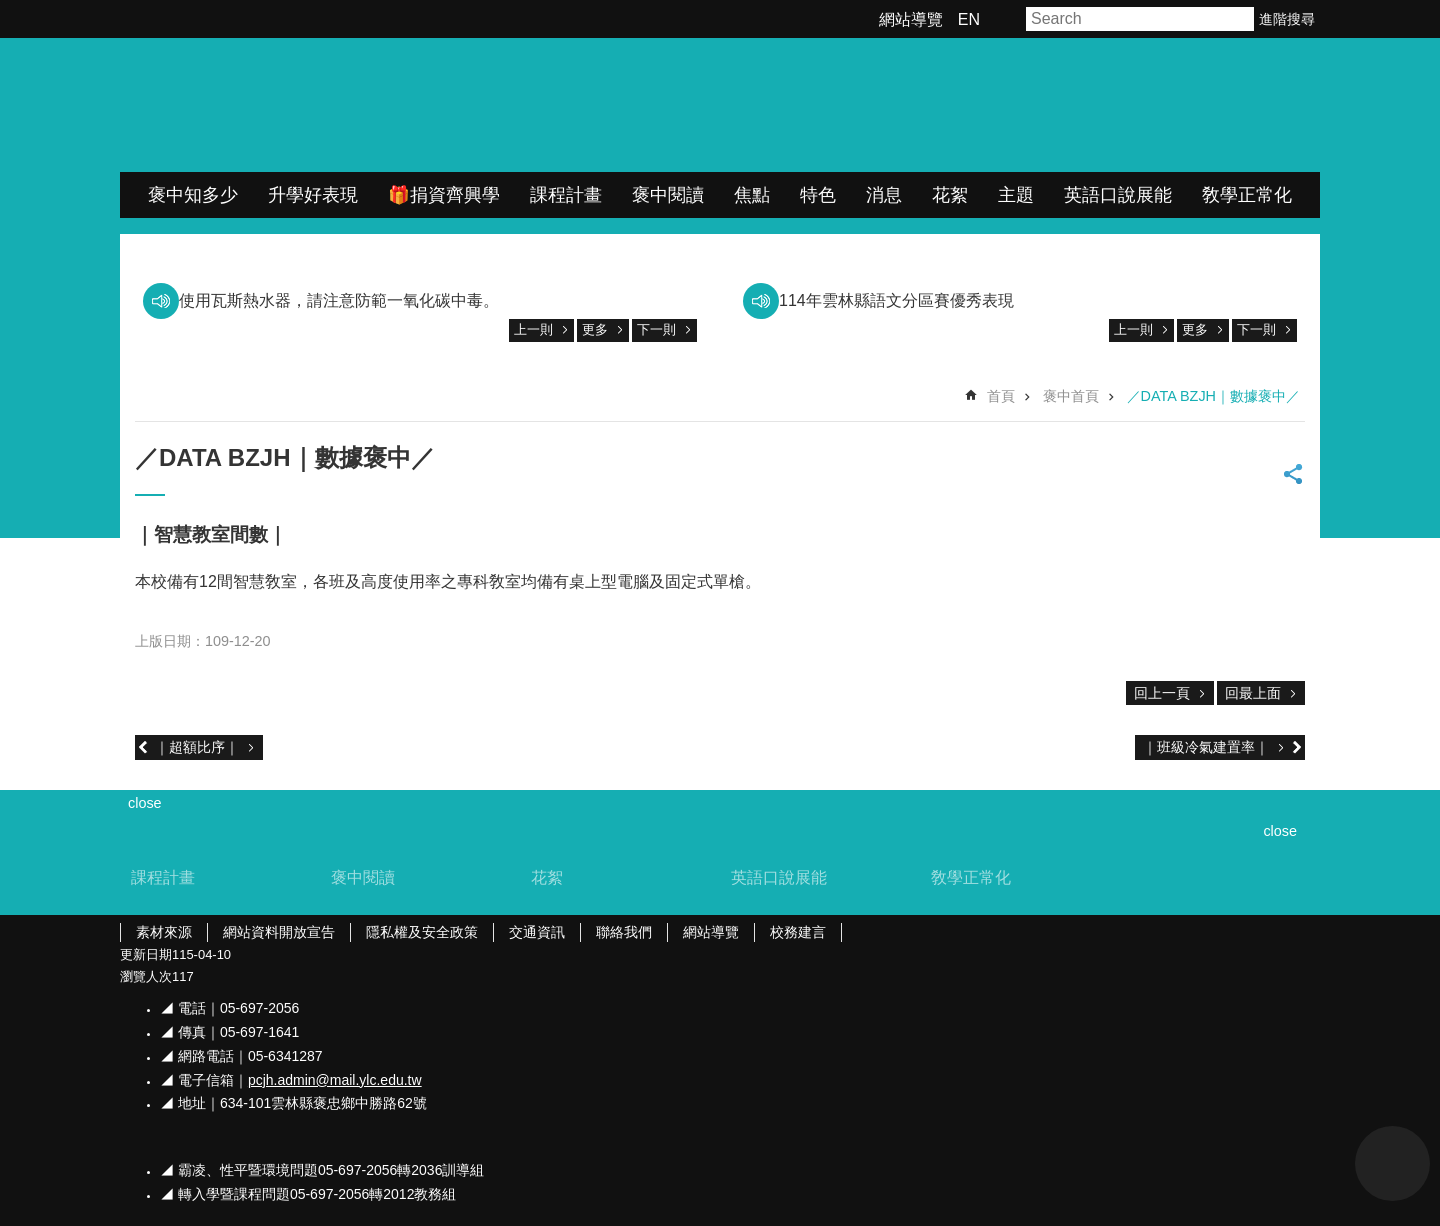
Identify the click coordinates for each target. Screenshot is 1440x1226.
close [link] (145, 803)
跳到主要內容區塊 (10, 10)
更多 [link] (595, 329)
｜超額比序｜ (197, 747)
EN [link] (969, 19)
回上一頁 (1162, 693)
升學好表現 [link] (313, 195)
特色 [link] (818, 195)
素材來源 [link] (164, 932)
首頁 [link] (1001, 396)
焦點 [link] (752, 195)
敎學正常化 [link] (1247, 195)
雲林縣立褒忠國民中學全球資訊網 (330, 105)
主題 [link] (1016, 195)
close (1280, 831)
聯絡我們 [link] (624, 932)
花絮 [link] (950, 195)
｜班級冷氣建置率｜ (1206, 747)
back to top (1392, 1163)
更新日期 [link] (146, 954)
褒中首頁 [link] (1071, 396)
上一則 (533, 329)
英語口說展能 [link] (1118, 195)
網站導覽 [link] (911, 19)
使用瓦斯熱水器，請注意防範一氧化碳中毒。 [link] (339, 300)
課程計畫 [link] (566, 195)
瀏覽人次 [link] (146, 976)
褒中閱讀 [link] (668, 195)
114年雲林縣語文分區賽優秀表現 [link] (896, 300)
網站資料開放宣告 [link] (279, 932)
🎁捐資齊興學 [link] (444, 195)
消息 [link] (884, 195)
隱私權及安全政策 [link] (422, 932)
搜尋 (1240, 19)
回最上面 (1253, 693)
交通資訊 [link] (537, 932)
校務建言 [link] (798, 932)
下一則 (656, 329)
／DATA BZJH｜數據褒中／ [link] (1213, 396)
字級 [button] (1006, 19)
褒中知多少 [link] (193, 195)
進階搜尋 (1287, 19)
